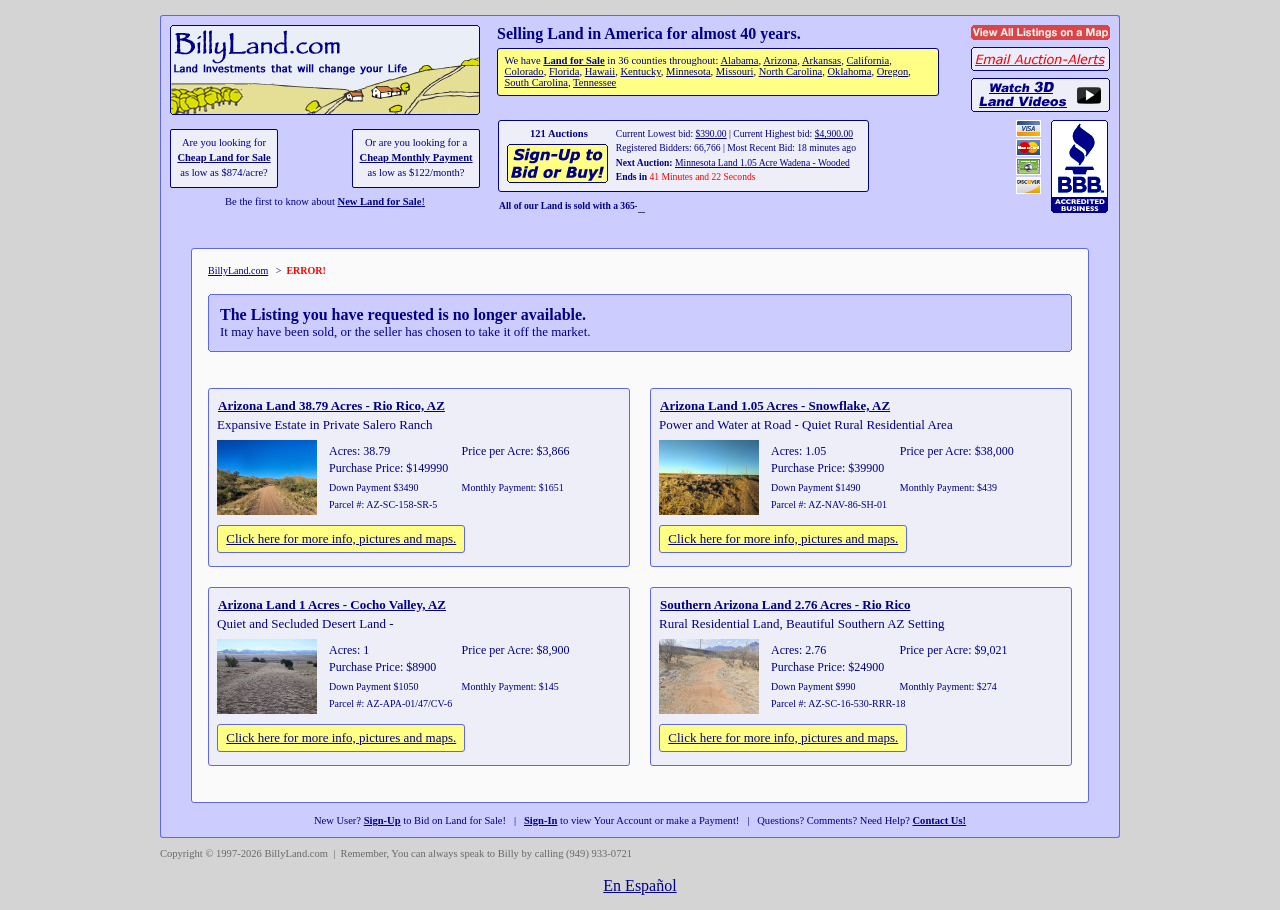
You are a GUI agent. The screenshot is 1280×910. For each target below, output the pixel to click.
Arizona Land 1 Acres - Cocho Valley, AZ (332, 604)
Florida (564, 71)
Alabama (739, 60)
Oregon (893, 71)
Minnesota (688, 71)
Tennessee (594, 82)
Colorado (523, 71)
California (867, 60)
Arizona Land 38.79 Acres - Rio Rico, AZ (331, 405)
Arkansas (821, 60)
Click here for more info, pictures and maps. (341, 538)
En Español (639, 885)
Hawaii (600, 71)
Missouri (735, 71)
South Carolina (536, 82)
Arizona (780, 60)
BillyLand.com (238, 270)
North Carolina (791, 71)
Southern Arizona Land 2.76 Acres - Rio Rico (785, 604)
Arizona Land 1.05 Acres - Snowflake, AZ (775, 405)
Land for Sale (573, 60)
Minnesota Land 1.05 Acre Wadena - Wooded (762, 162)
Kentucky (640, 71)
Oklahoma (850, 71)
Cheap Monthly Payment (416, 157)
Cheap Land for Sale (223, 157)
